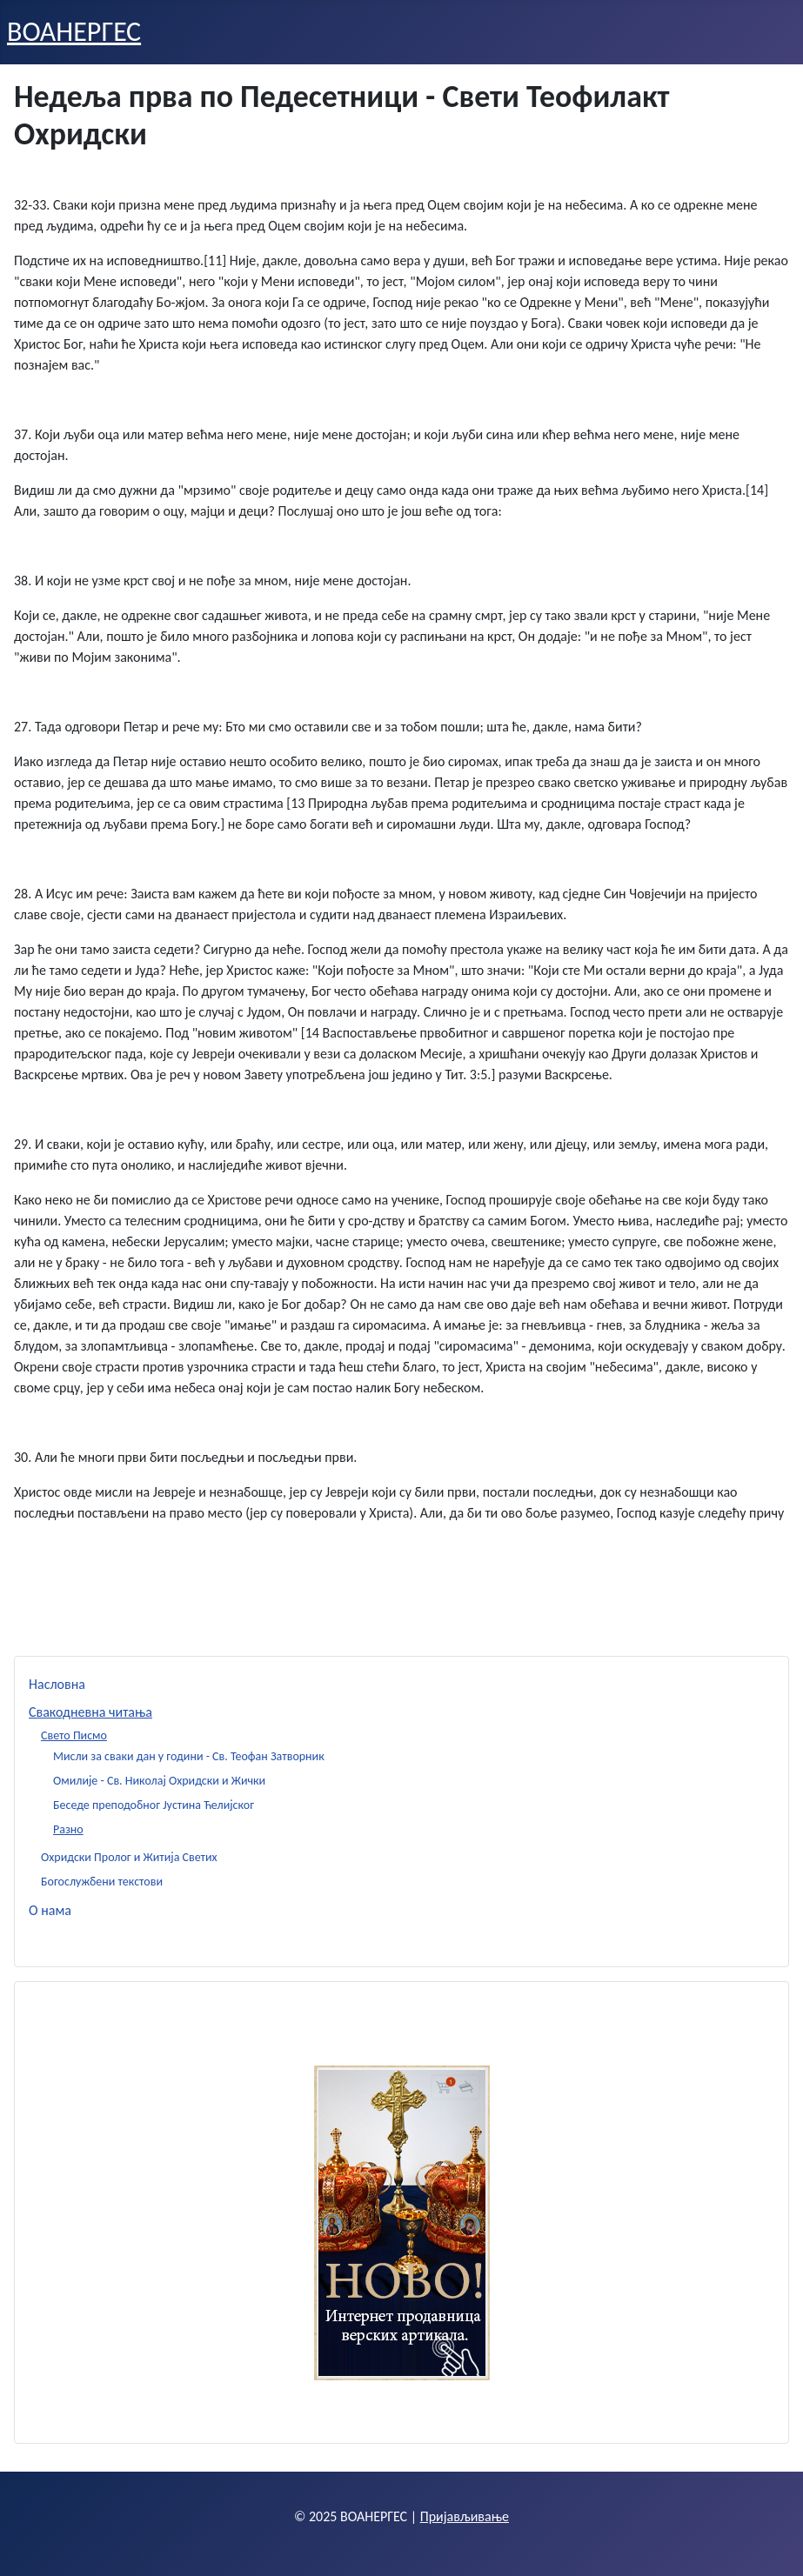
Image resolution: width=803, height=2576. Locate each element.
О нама (50, 1910)
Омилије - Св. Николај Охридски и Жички (159, 1780)
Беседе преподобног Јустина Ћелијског (153, 1805)
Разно (68, 1829)
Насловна (57, 1684)
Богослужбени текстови (102, 1881)
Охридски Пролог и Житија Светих (129, 1857)
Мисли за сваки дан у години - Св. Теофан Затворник (189, 1756)
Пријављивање (464, 2516)
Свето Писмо (74, 1735)
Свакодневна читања (90, 1712)
